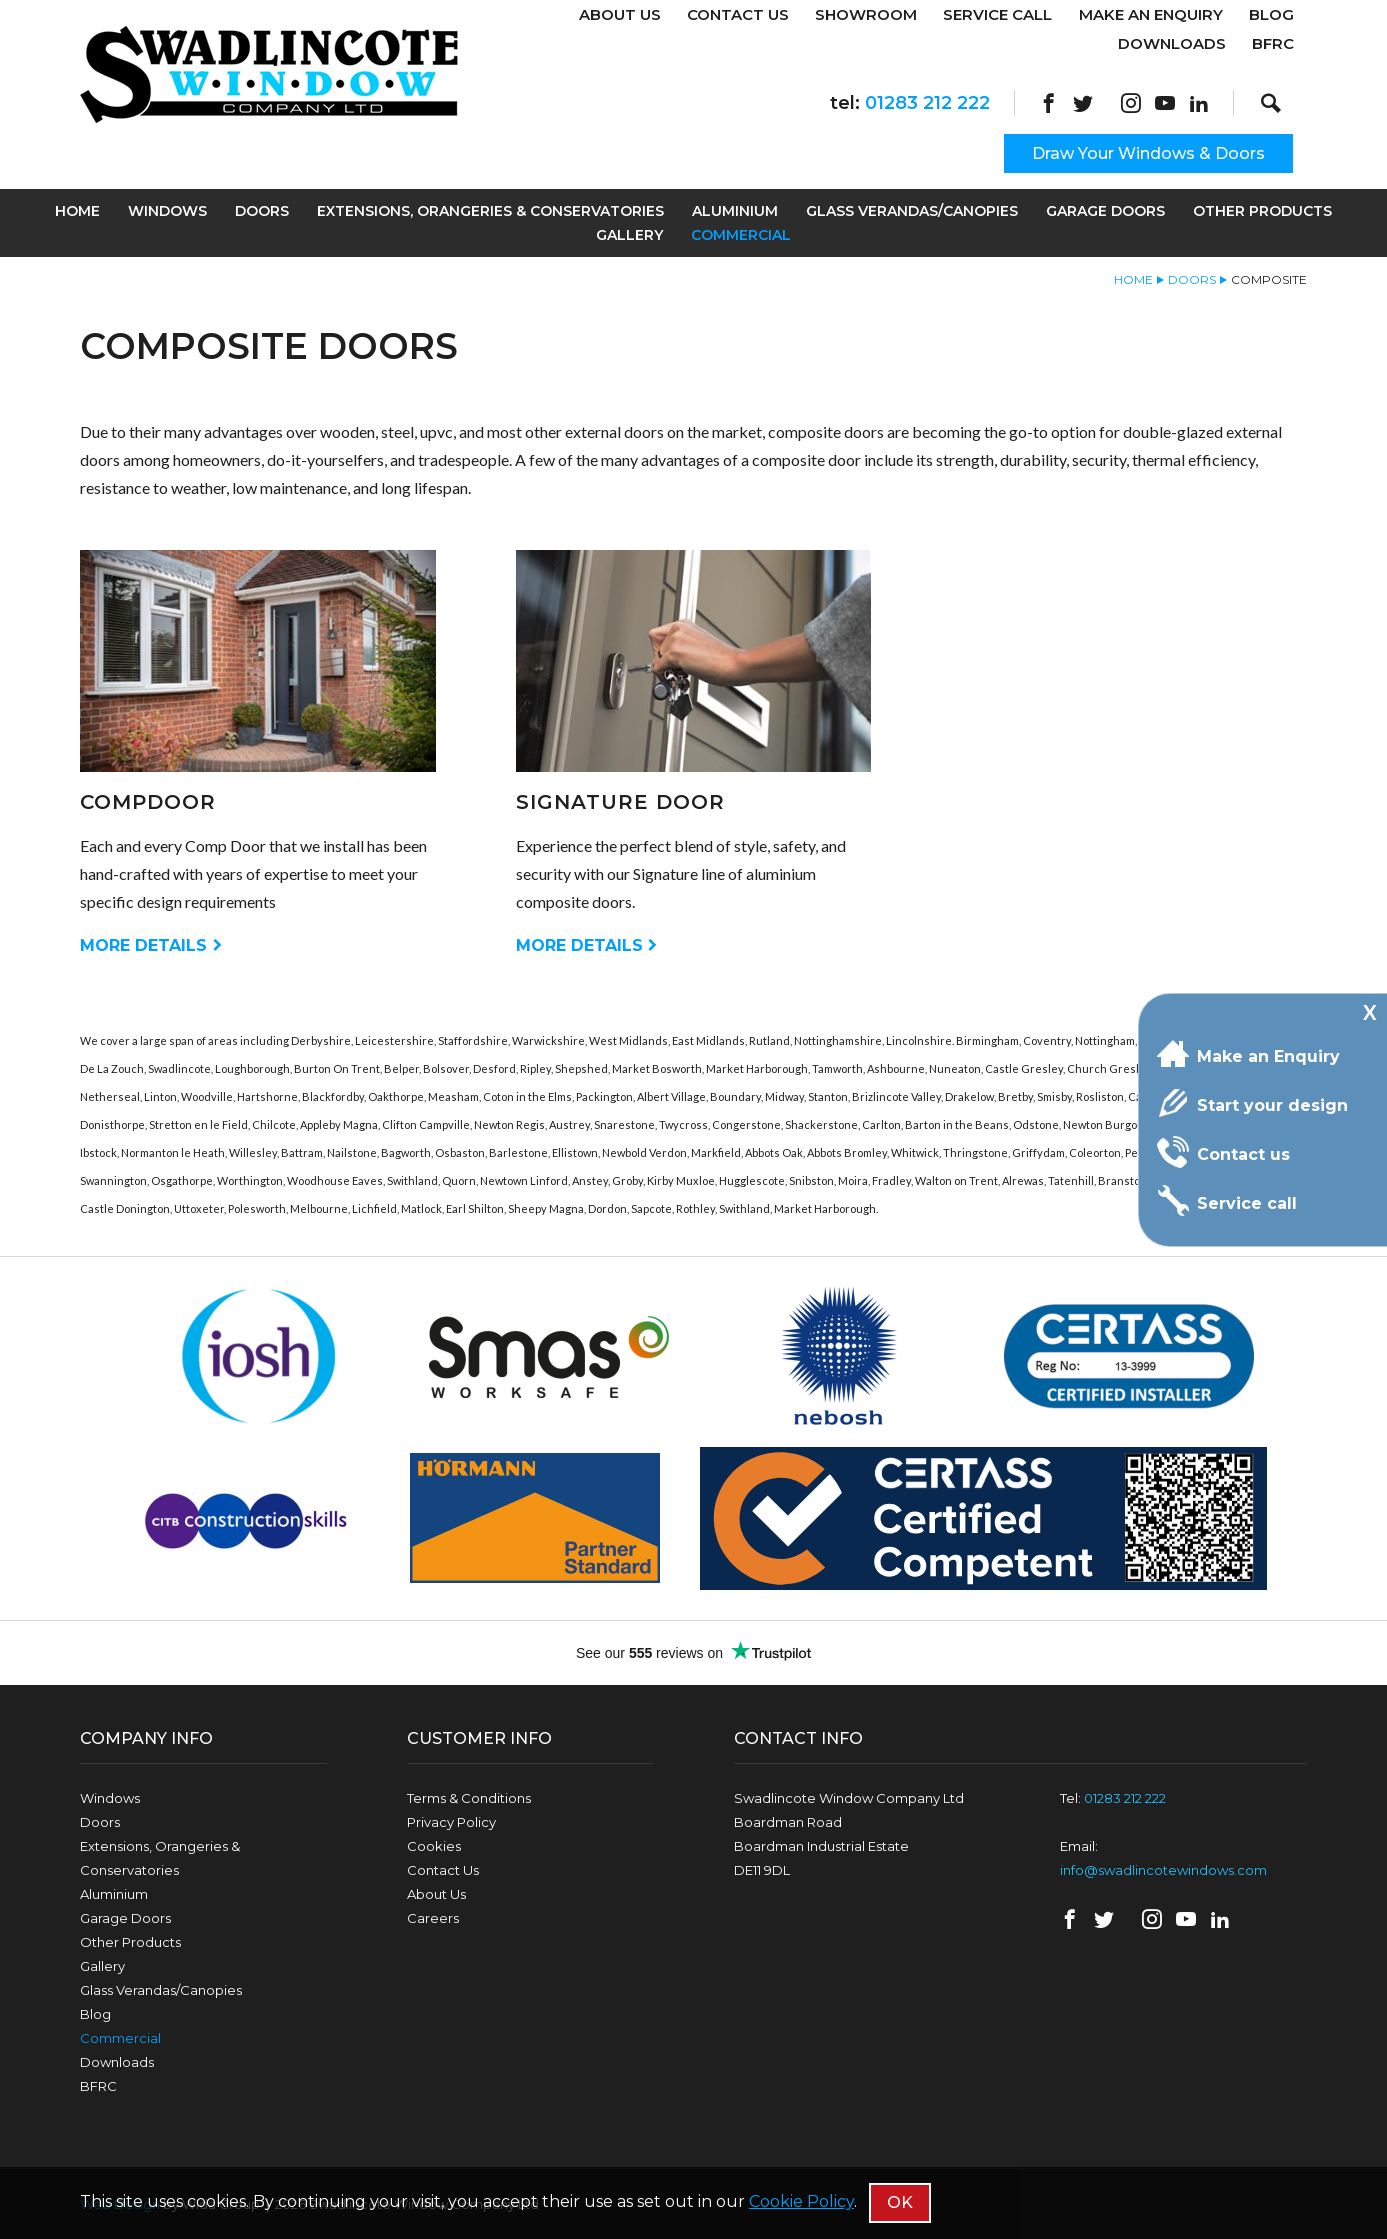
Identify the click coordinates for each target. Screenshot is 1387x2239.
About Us (620, 14)
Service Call (997, 14)
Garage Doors (1105, 211)
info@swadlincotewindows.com (1163, 1870)
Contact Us (738, 14)
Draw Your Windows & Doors (1148, 153)
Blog (1271, 14)
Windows (167, 211)
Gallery (629, 235)
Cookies (434, 1846)
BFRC (1273, 43)
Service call (1227, 1201)
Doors (262, 211)
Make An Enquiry (1151, 14)
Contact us (1223, 1152)
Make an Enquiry (1248, 1054)
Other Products (1262, 211)
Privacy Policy (451, 1822)
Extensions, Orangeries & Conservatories (490, 211)
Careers (433, 1918)
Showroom (866, 14)
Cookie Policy (801, 2201)
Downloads (1172, 43)
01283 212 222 (927, 103)
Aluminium (735, 211)
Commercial (741, 235)
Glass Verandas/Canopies (912, 211)
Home (77, 211)
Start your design (1252, 1103)
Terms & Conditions (469, 1798)
